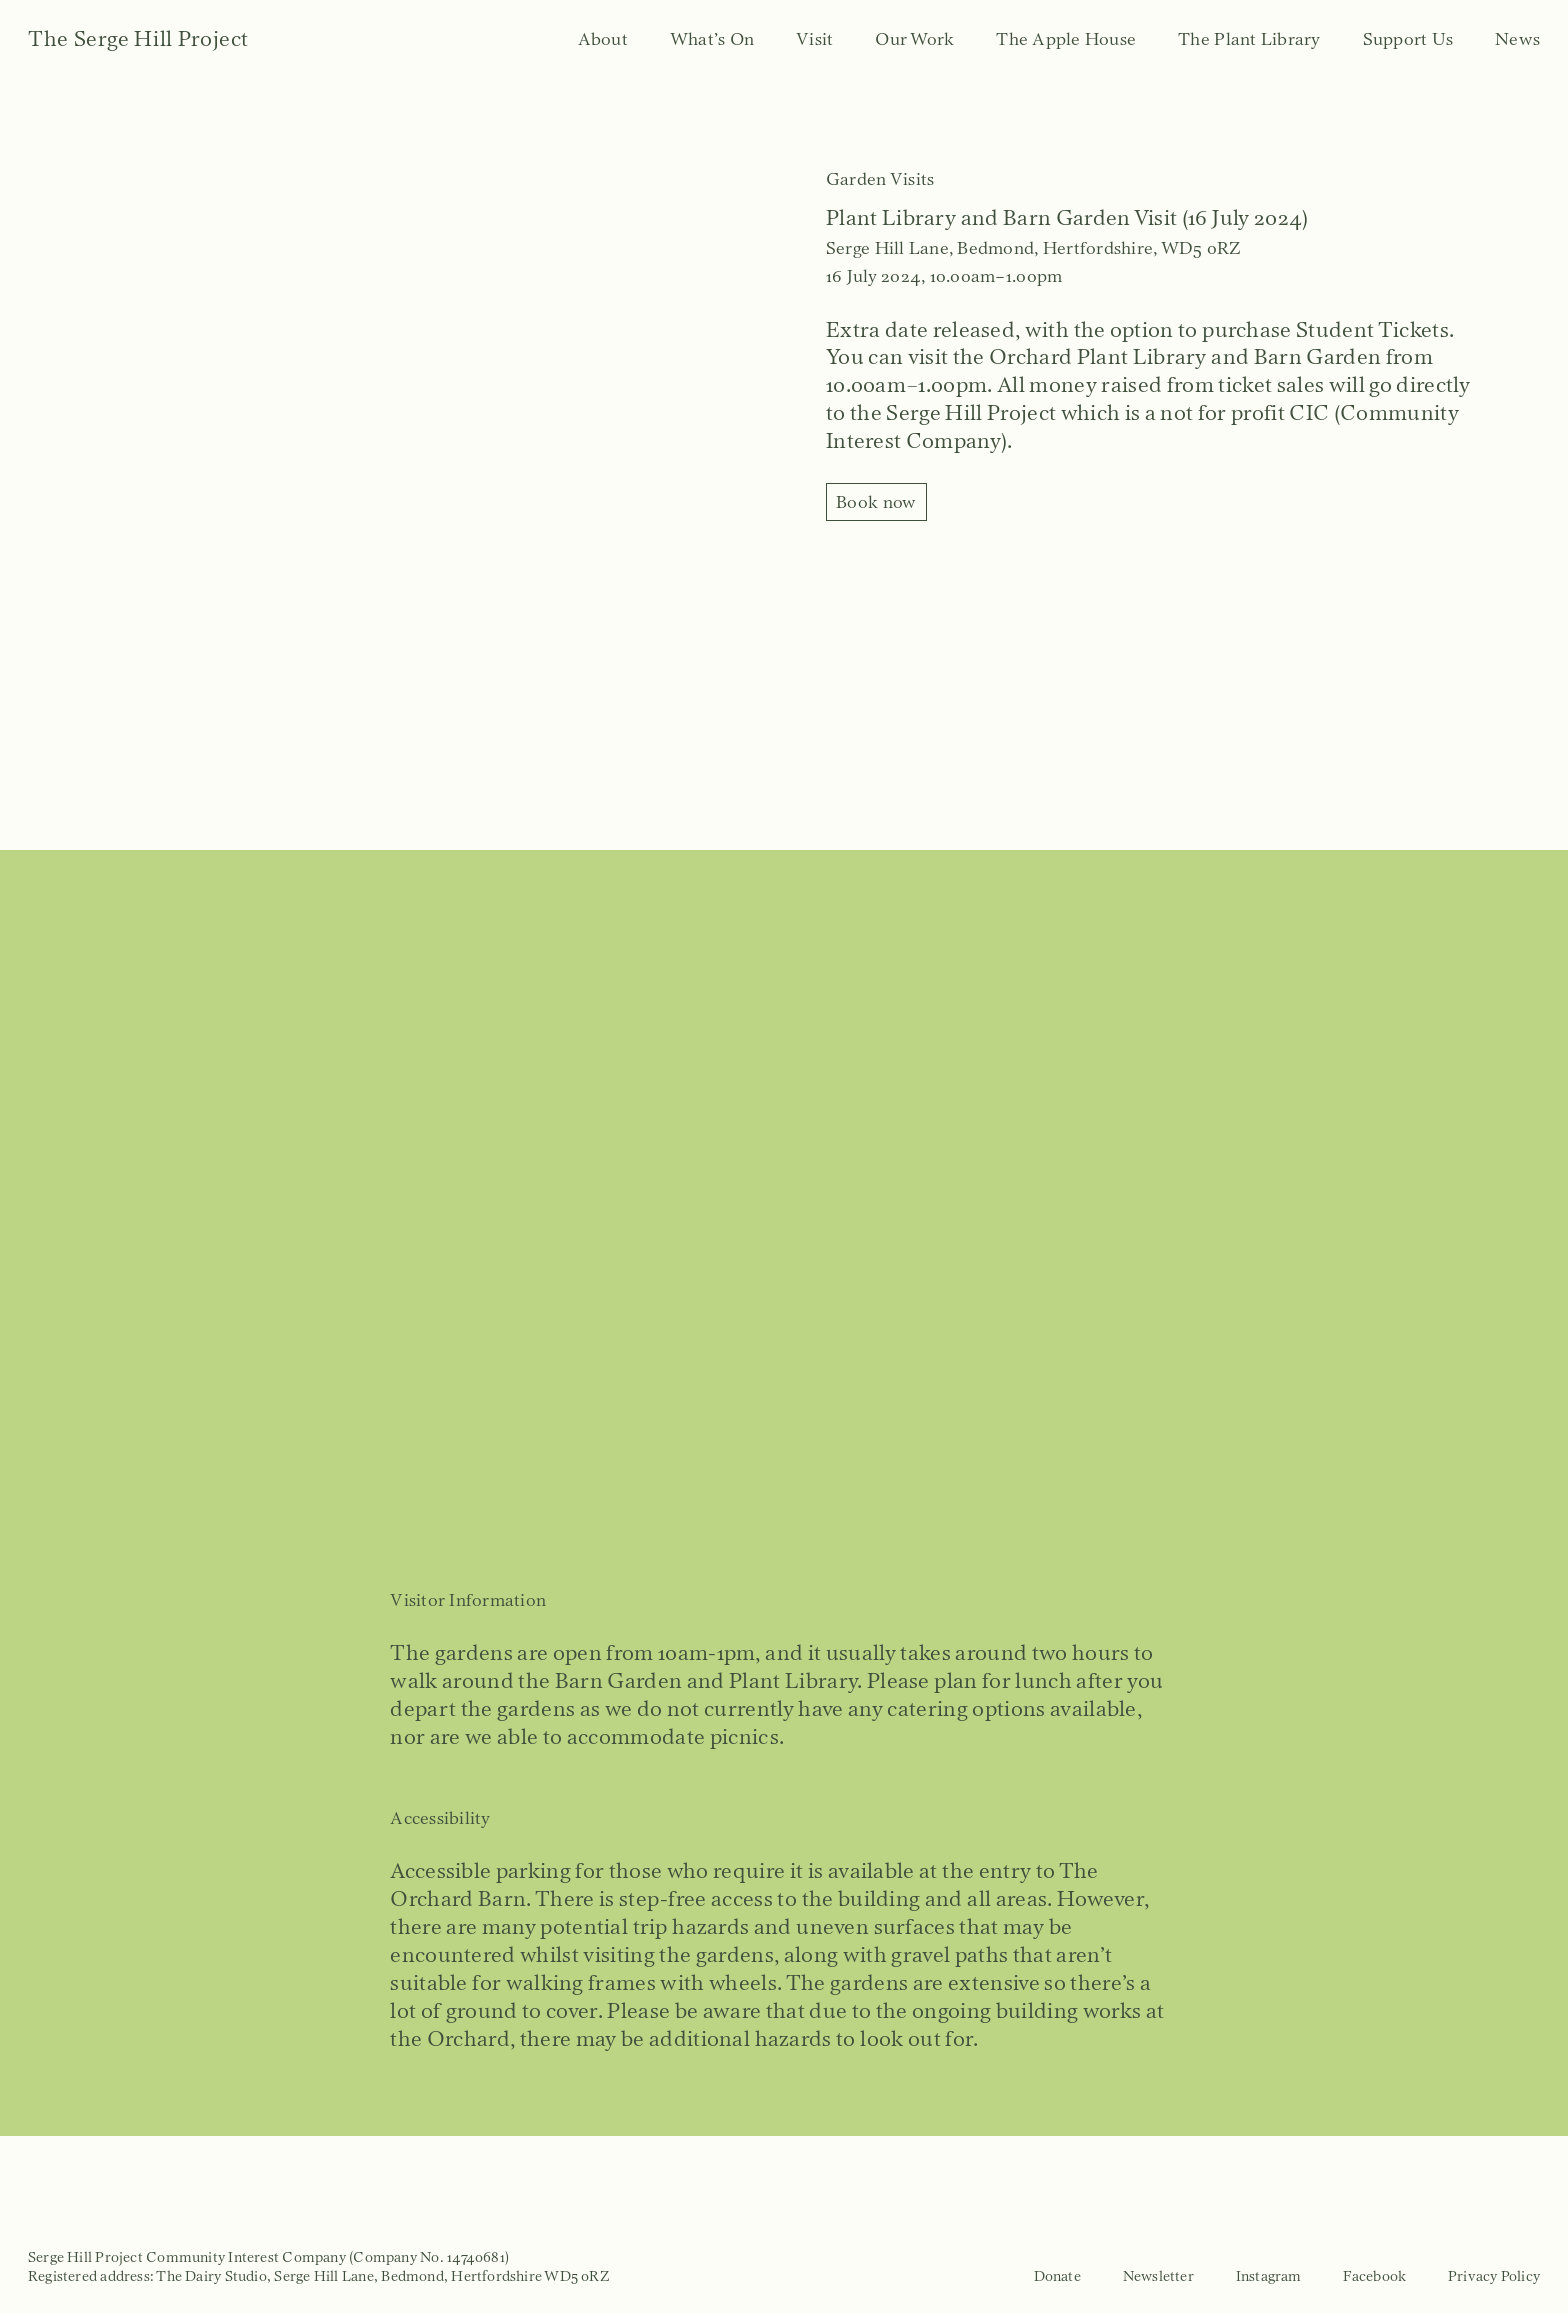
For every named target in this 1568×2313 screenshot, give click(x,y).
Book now (876, 502)
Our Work (914, 39)
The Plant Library (1249, 39)
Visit (814, 39)
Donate (1057, 2276)
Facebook (1374, 2276)
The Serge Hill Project (138, 38)
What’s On (712, 39)
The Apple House (1066, 39)
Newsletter (1158, 2276)
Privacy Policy (1494, 2276)
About (603, 39)
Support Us (1408, 39)
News (1517, 39)
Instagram (1269, 2276)
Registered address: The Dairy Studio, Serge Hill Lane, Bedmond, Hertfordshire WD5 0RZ (319, 2276)
